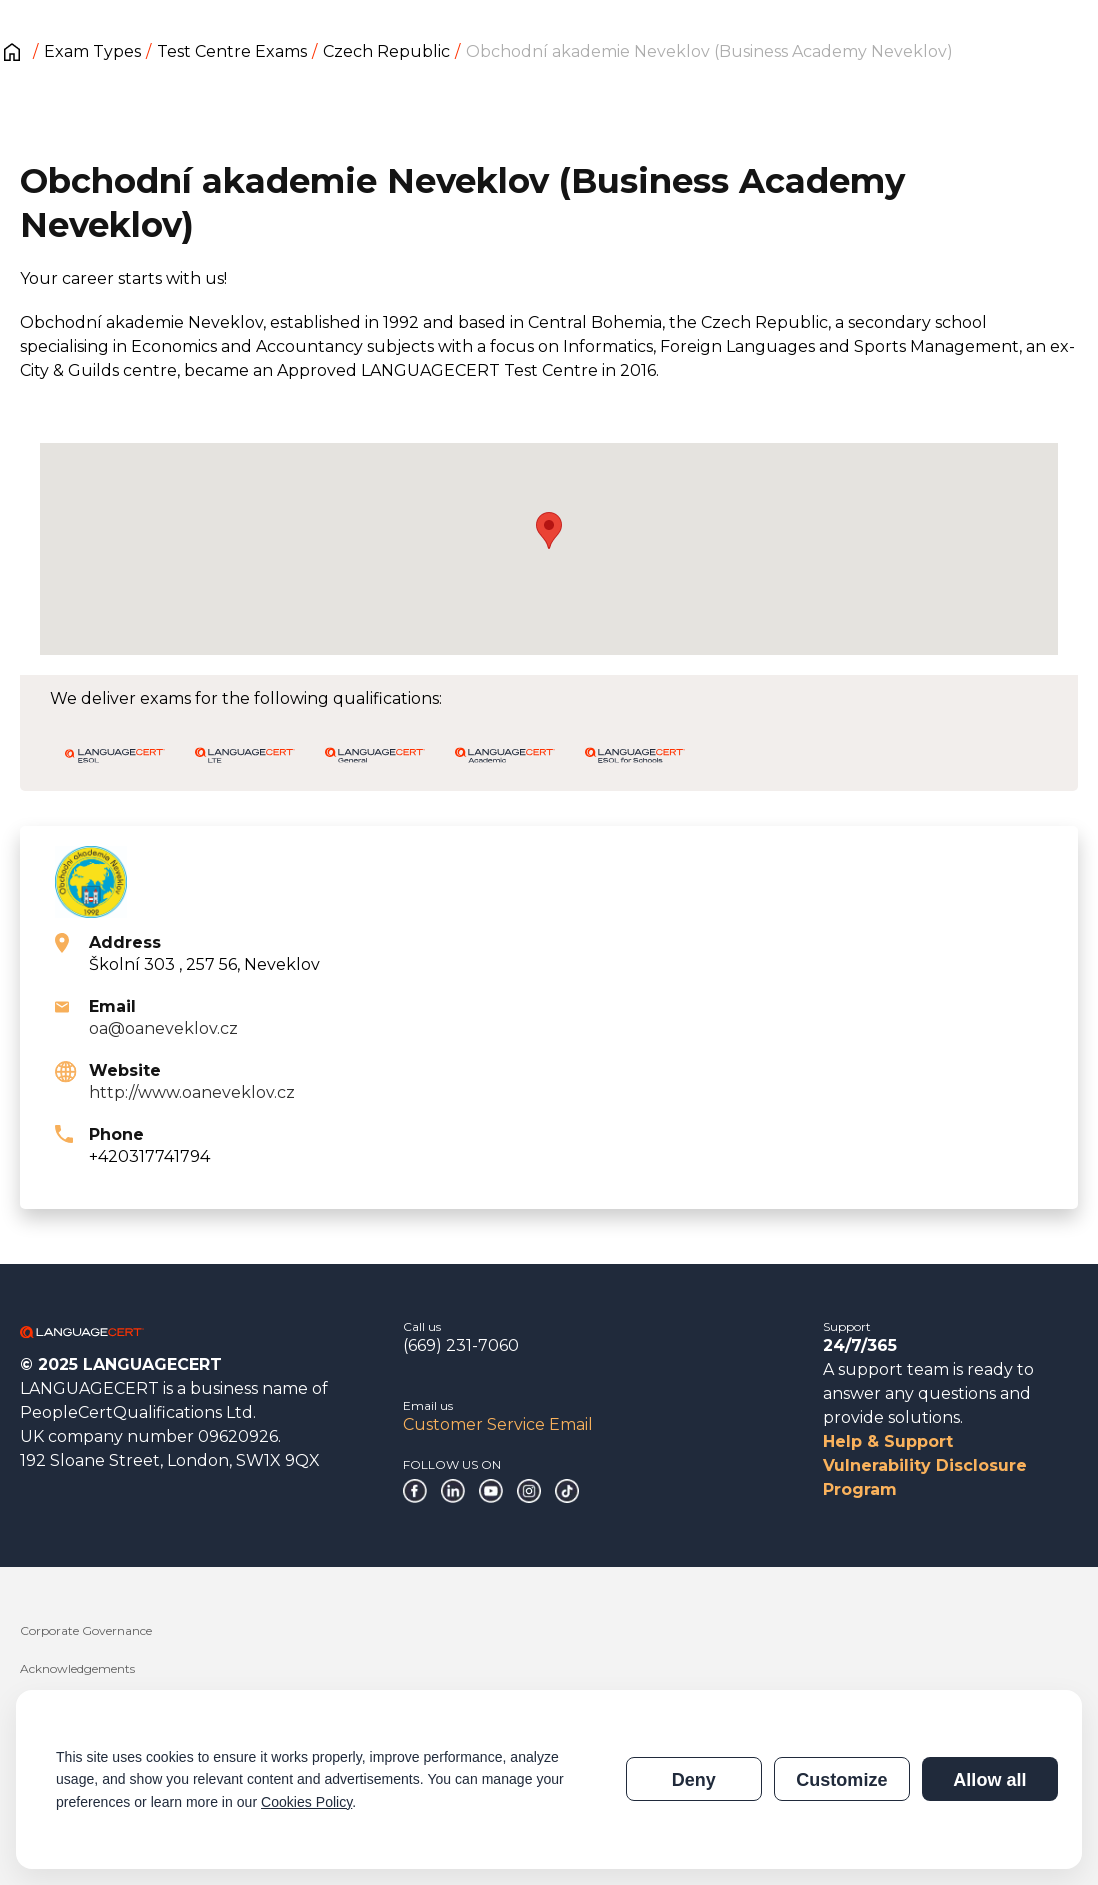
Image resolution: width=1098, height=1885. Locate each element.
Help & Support (888, 1441)
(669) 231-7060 (461, 1345)
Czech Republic (386, 51)
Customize (841, 1780)
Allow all (989, 1780)
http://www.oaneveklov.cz (192, 1092)
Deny (694, 1780)
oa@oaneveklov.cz (163, 1028)
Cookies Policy (306, 1802)
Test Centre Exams (232, 51)
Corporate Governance (86, 1630)
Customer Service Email (498, 1424)
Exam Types (92, 51)
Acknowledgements (77, 1668)
